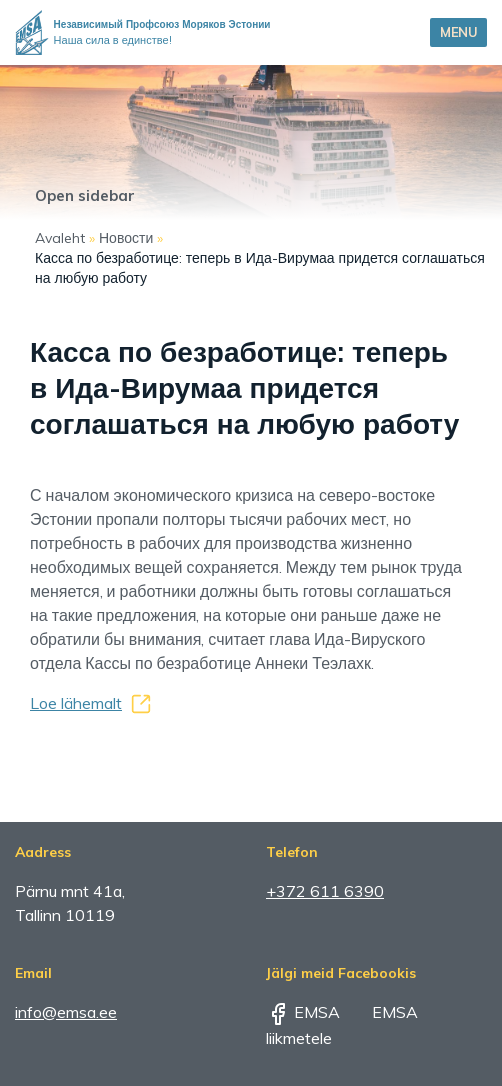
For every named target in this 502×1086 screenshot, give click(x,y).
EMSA (303, 1012)
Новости (126, 238)
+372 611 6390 (325, 891)
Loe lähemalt (76, 703)
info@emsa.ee (66, 1012)
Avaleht (60, 238)
